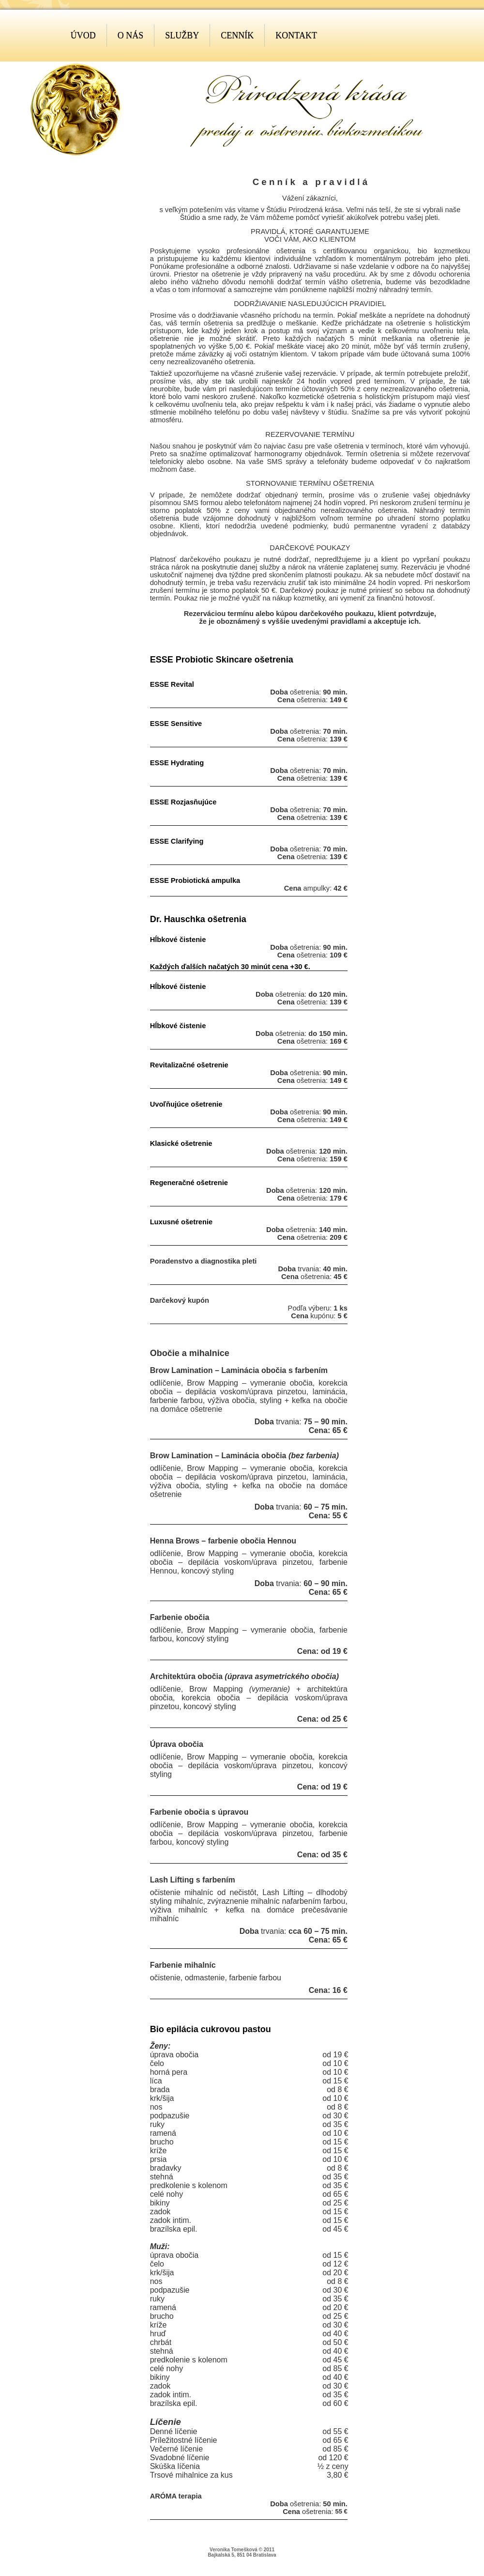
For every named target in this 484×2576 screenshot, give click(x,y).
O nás (131, 35)
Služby (182, 35)
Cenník (237, 35)
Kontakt (296, 35)
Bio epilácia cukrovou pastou (210, 2029)
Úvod (83, 35)
